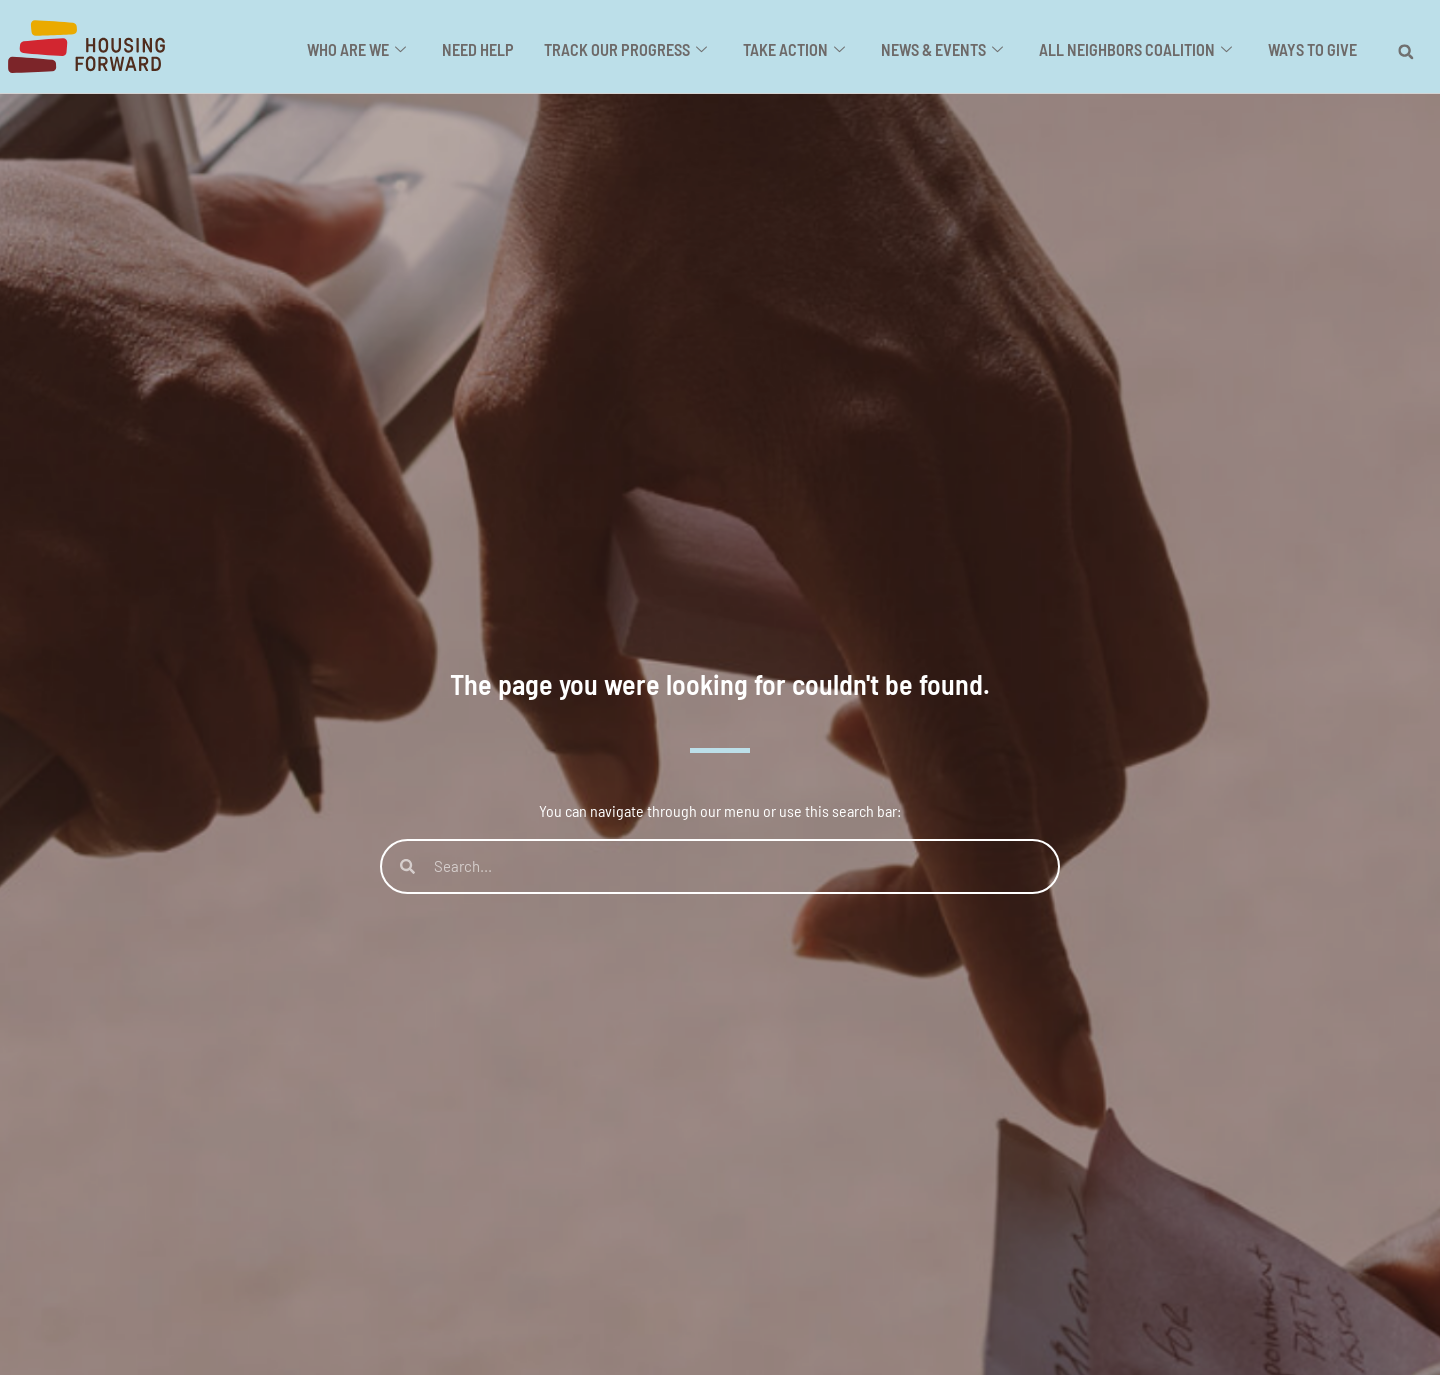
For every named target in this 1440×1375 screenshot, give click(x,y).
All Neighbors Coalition (1137, 50)
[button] (1406, 52)
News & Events (946, 50)
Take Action (799, 50)
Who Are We (365, 50)
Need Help (486, 50)
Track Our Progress (632, 50)
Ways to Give (1313, 50)
